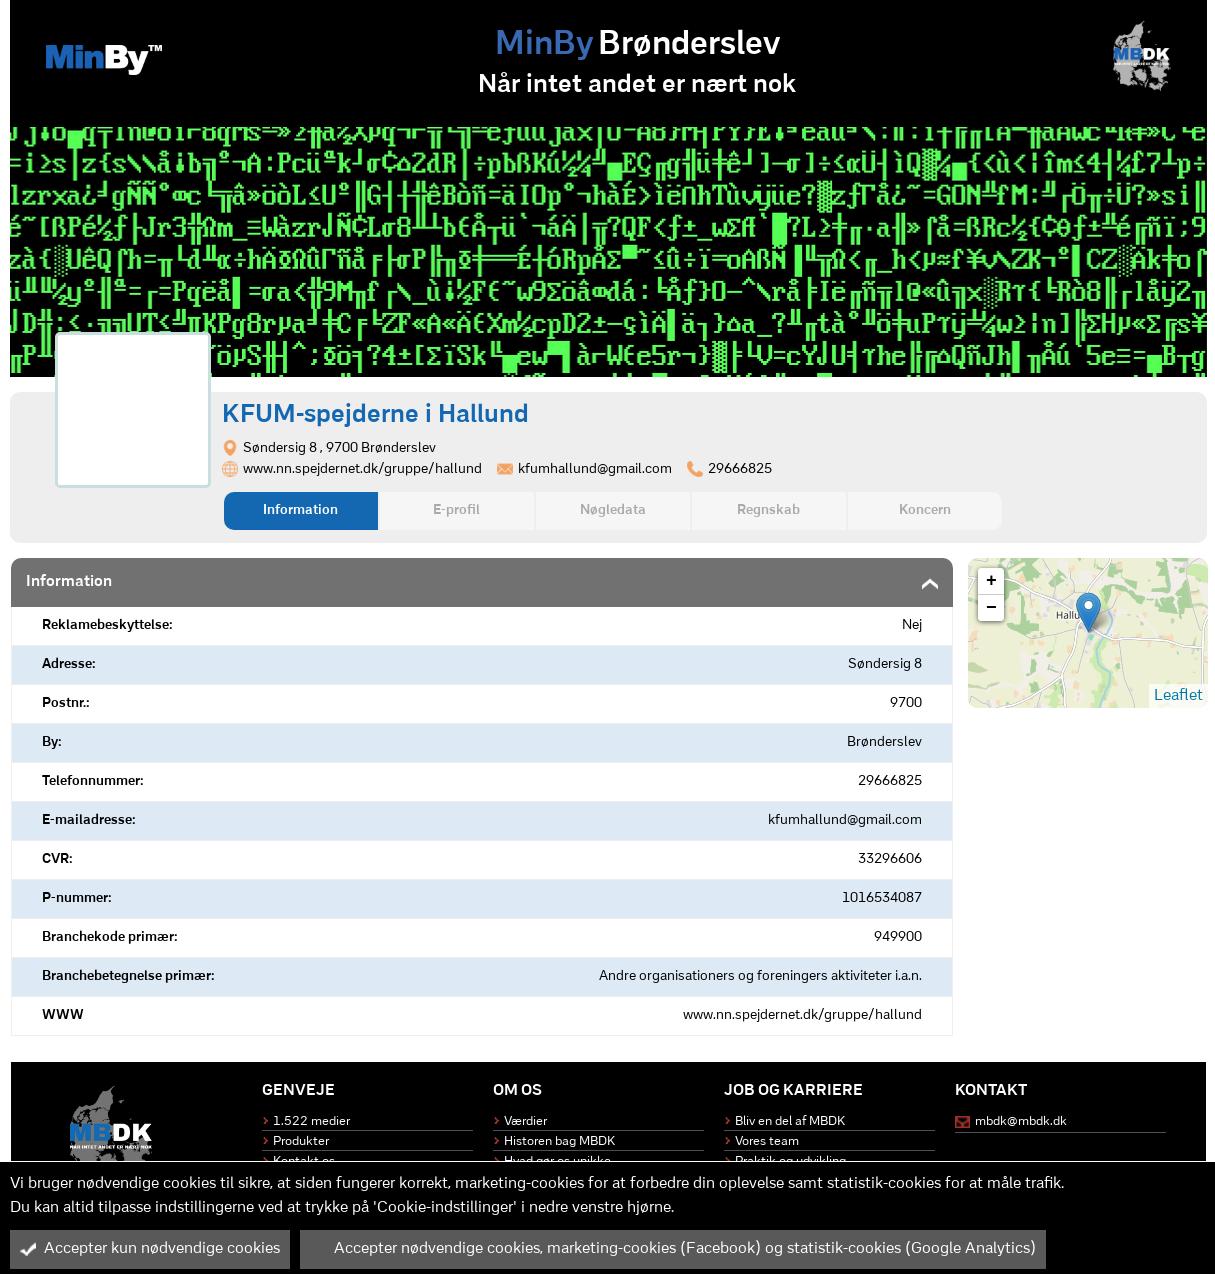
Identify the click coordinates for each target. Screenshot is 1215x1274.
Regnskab (768, 510)
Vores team (767, 1141)
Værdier (525, 1121)
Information (300, 510)
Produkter (301, 1141)
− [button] (991, 608)
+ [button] (991, 581)
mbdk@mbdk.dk (1021, 1121)
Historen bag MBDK (559, 1141)
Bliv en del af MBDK (790, 1121)
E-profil (456, 510)
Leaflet (1178, 696)
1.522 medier (311, 1121)
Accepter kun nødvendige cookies (150, 1249)
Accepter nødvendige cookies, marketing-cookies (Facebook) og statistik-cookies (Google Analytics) (673, 1249)
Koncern (925, 510)
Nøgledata (613, 510)
